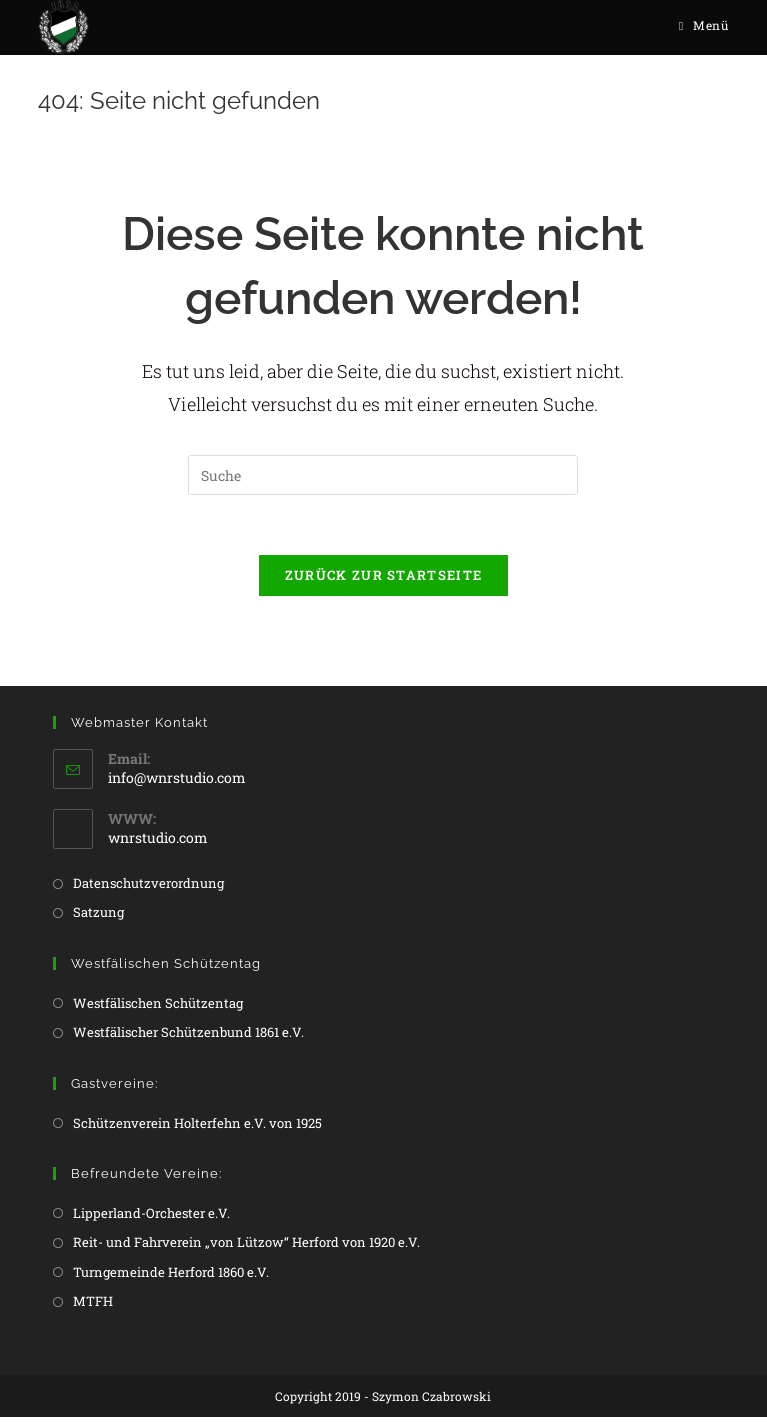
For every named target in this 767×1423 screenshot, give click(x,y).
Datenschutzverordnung (148, 888)
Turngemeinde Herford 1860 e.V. (171, 1277)
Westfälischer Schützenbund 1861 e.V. (188, 1038)
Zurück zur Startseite (383, 581)
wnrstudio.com (158, 842)
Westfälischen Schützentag (158, 1008)
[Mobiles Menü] (704, 25)
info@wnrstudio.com (177, 782)
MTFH (93, 1306)
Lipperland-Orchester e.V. (151, 1218)
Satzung (98, 918)
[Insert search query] (383, 481)
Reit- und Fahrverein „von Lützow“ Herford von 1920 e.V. (246, 1248)
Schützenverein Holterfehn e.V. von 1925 (197, 1128)
